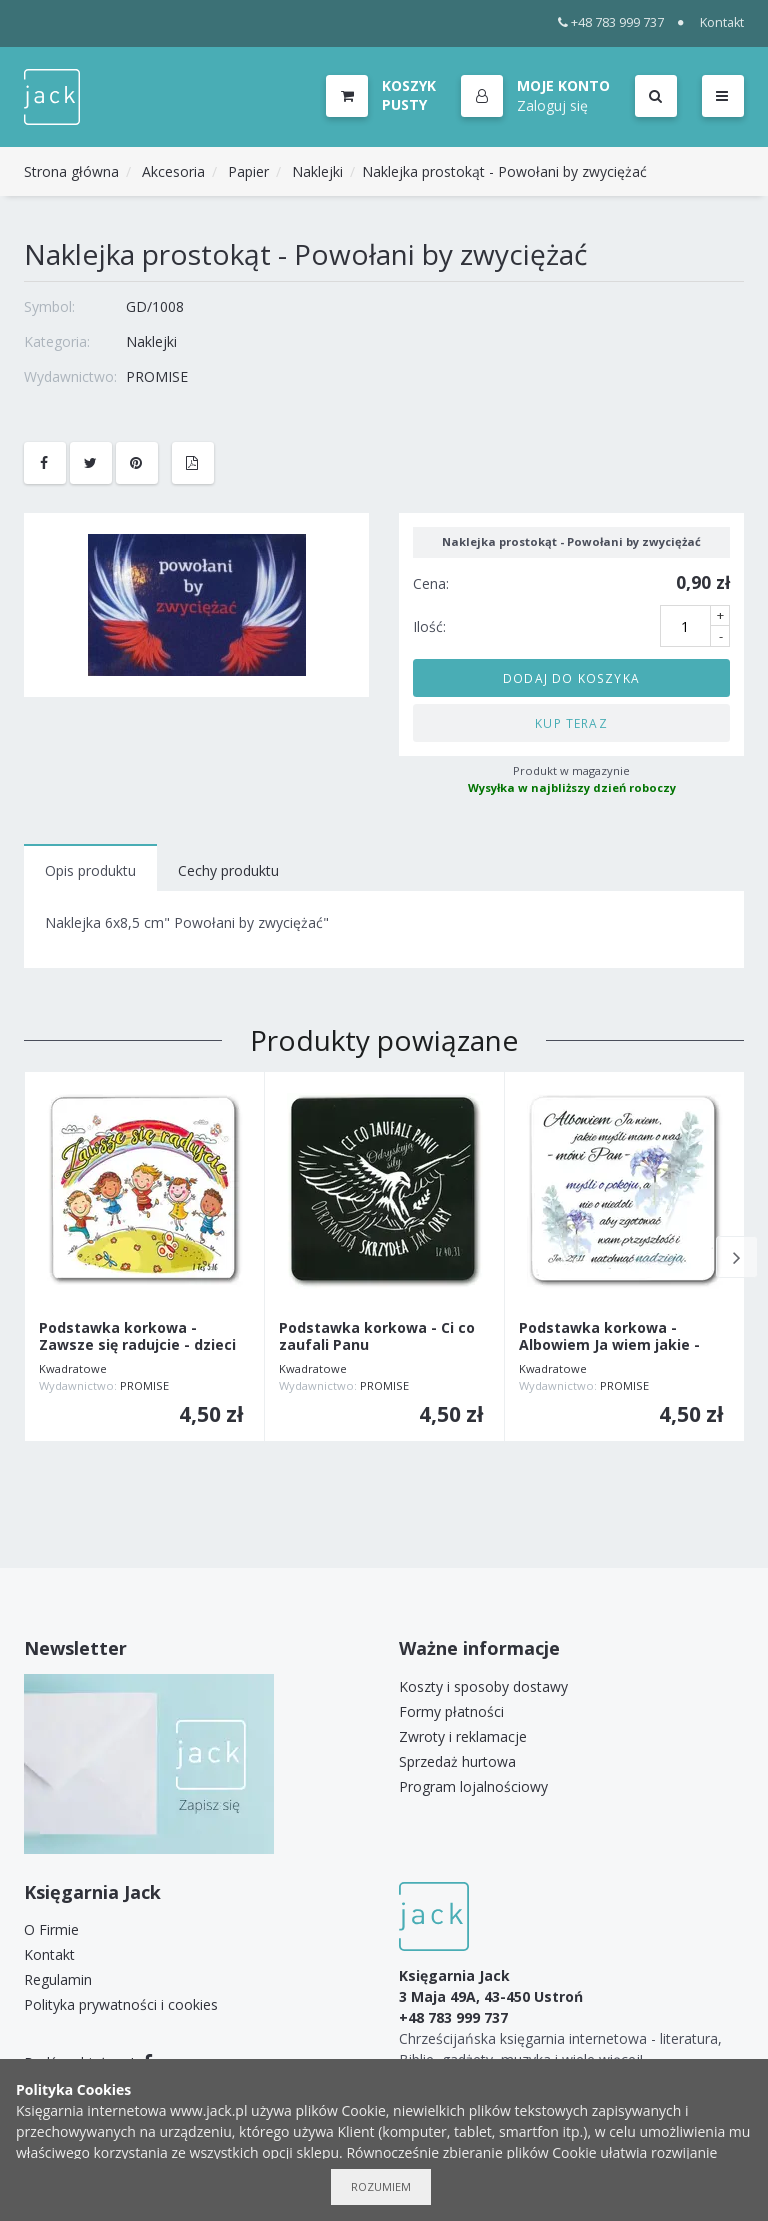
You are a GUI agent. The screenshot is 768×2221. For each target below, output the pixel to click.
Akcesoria (173, 171)
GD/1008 (155, 306)
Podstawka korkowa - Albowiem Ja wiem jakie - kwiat (609, 1345)
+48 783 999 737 (611, 22)
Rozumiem (381, 2186)
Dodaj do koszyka (571, 678)
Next (737, 1257)
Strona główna (71, 171)
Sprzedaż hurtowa (457, 1761)
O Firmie (51, 1929)
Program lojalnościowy (473, 1786)
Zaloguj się (552, 105)
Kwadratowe (73, 1368)
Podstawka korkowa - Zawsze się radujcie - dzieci (137, 1337)
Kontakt (722, 22)
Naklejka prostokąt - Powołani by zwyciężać (504, 171)
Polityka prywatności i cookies (121, 2004)
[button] (535, 97)
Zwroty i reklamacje (463, 1736)
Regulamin (58, 1979)
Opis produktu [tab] (90, 870)
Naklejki (317, 171)
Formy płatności (451, 1711)
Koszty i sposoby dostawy (483, 1686)
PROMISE (157, 376)
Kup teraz (571, 723)
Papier (248, 171)
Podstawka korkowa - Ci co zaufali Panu (377, 1337)
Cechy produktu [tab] (228, 870)
